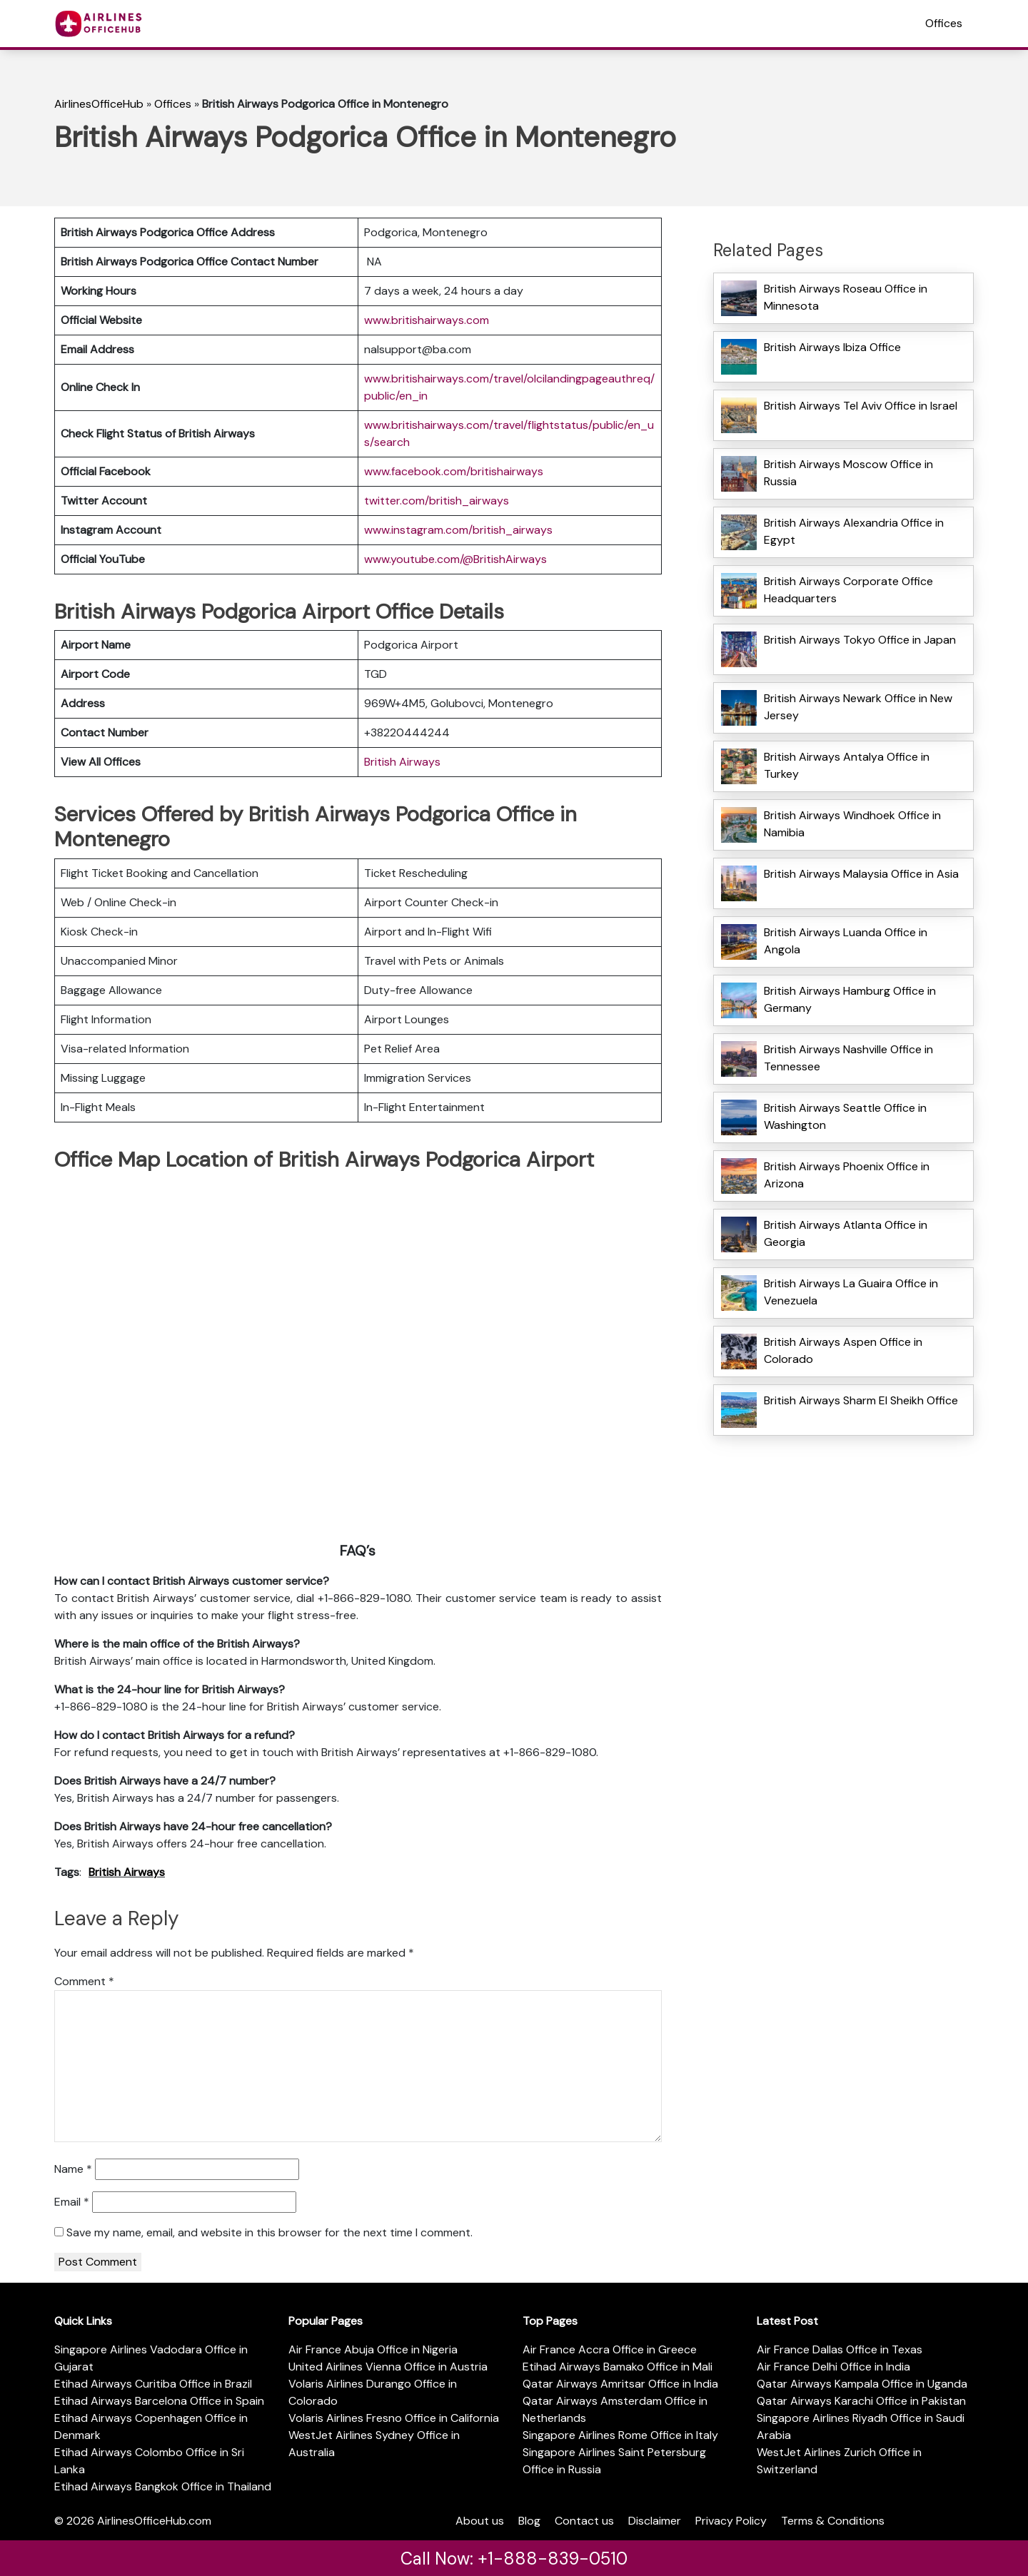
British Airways (402, 761)
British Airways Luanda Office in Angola (845, 941)
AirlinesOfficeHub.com (154, 2520)
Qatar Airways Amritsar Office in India (620, 2383)
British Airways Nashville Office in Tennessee (848, 1058)
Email (71, 2201)
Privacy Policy (731, 2520)
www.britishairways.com (426, 320)
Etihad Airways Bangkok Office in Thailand (162, 2486)
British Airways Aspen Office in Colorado (843, 1350)
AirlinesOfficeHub (98, 103)
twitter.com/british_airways (436, 500)
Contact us (584, 2520)
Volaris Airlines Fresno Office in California (393, 2417)
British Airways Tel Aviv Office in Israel (860, 405)
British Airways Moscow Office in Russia (848, 473)
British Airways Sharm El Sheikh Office (861, 1400)
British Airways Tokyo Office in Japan (860, 639)
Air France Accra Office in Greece (610, 2349)
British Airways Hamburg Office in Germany (850, 999)
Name (73, 2168)
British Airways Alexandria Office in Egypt (854, 531)
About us (479, 2520)
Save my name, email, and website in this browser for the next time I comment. (269, 2232)
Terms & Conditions (833, 2520)
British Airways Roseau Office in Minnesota (845, 297)
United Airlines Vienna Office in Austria (388, 2366)
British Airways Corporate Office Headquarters (848, 590)
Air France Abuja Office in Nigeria (373, 2349)
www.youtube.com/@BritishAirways (455, 559)
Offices (943, 23)
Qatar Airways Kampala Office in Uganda (862, 2383)
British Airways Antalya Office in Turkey (846, 765)
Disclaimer (654, 2520)
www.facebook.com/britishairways (453, 471)
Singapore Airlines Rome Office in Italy (620, 2435)
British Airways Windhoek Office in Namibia (852, 824)
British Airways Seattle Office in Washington (845, 1116)
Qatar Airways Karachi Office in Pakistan (861, 2400)
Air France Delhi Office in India (833, 2366)
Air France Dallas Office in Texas (839, 2349)
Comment (84, 1981)
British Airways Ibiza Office (832, 347)
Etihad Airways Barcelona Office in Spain (159, 2400)
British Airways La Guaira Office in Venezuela (851, 1292)
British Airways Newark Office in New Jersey (858, 707)
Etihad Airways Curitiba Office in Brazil (153, 2383)
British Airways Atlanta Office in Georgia (845, 1233)
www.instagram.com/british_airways (458, 529)
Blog (529, 2520)
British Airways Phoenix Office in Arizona (846, 1175)
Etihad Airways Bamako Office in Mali (617, 2366)
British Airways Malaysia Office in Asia (861, 873)
